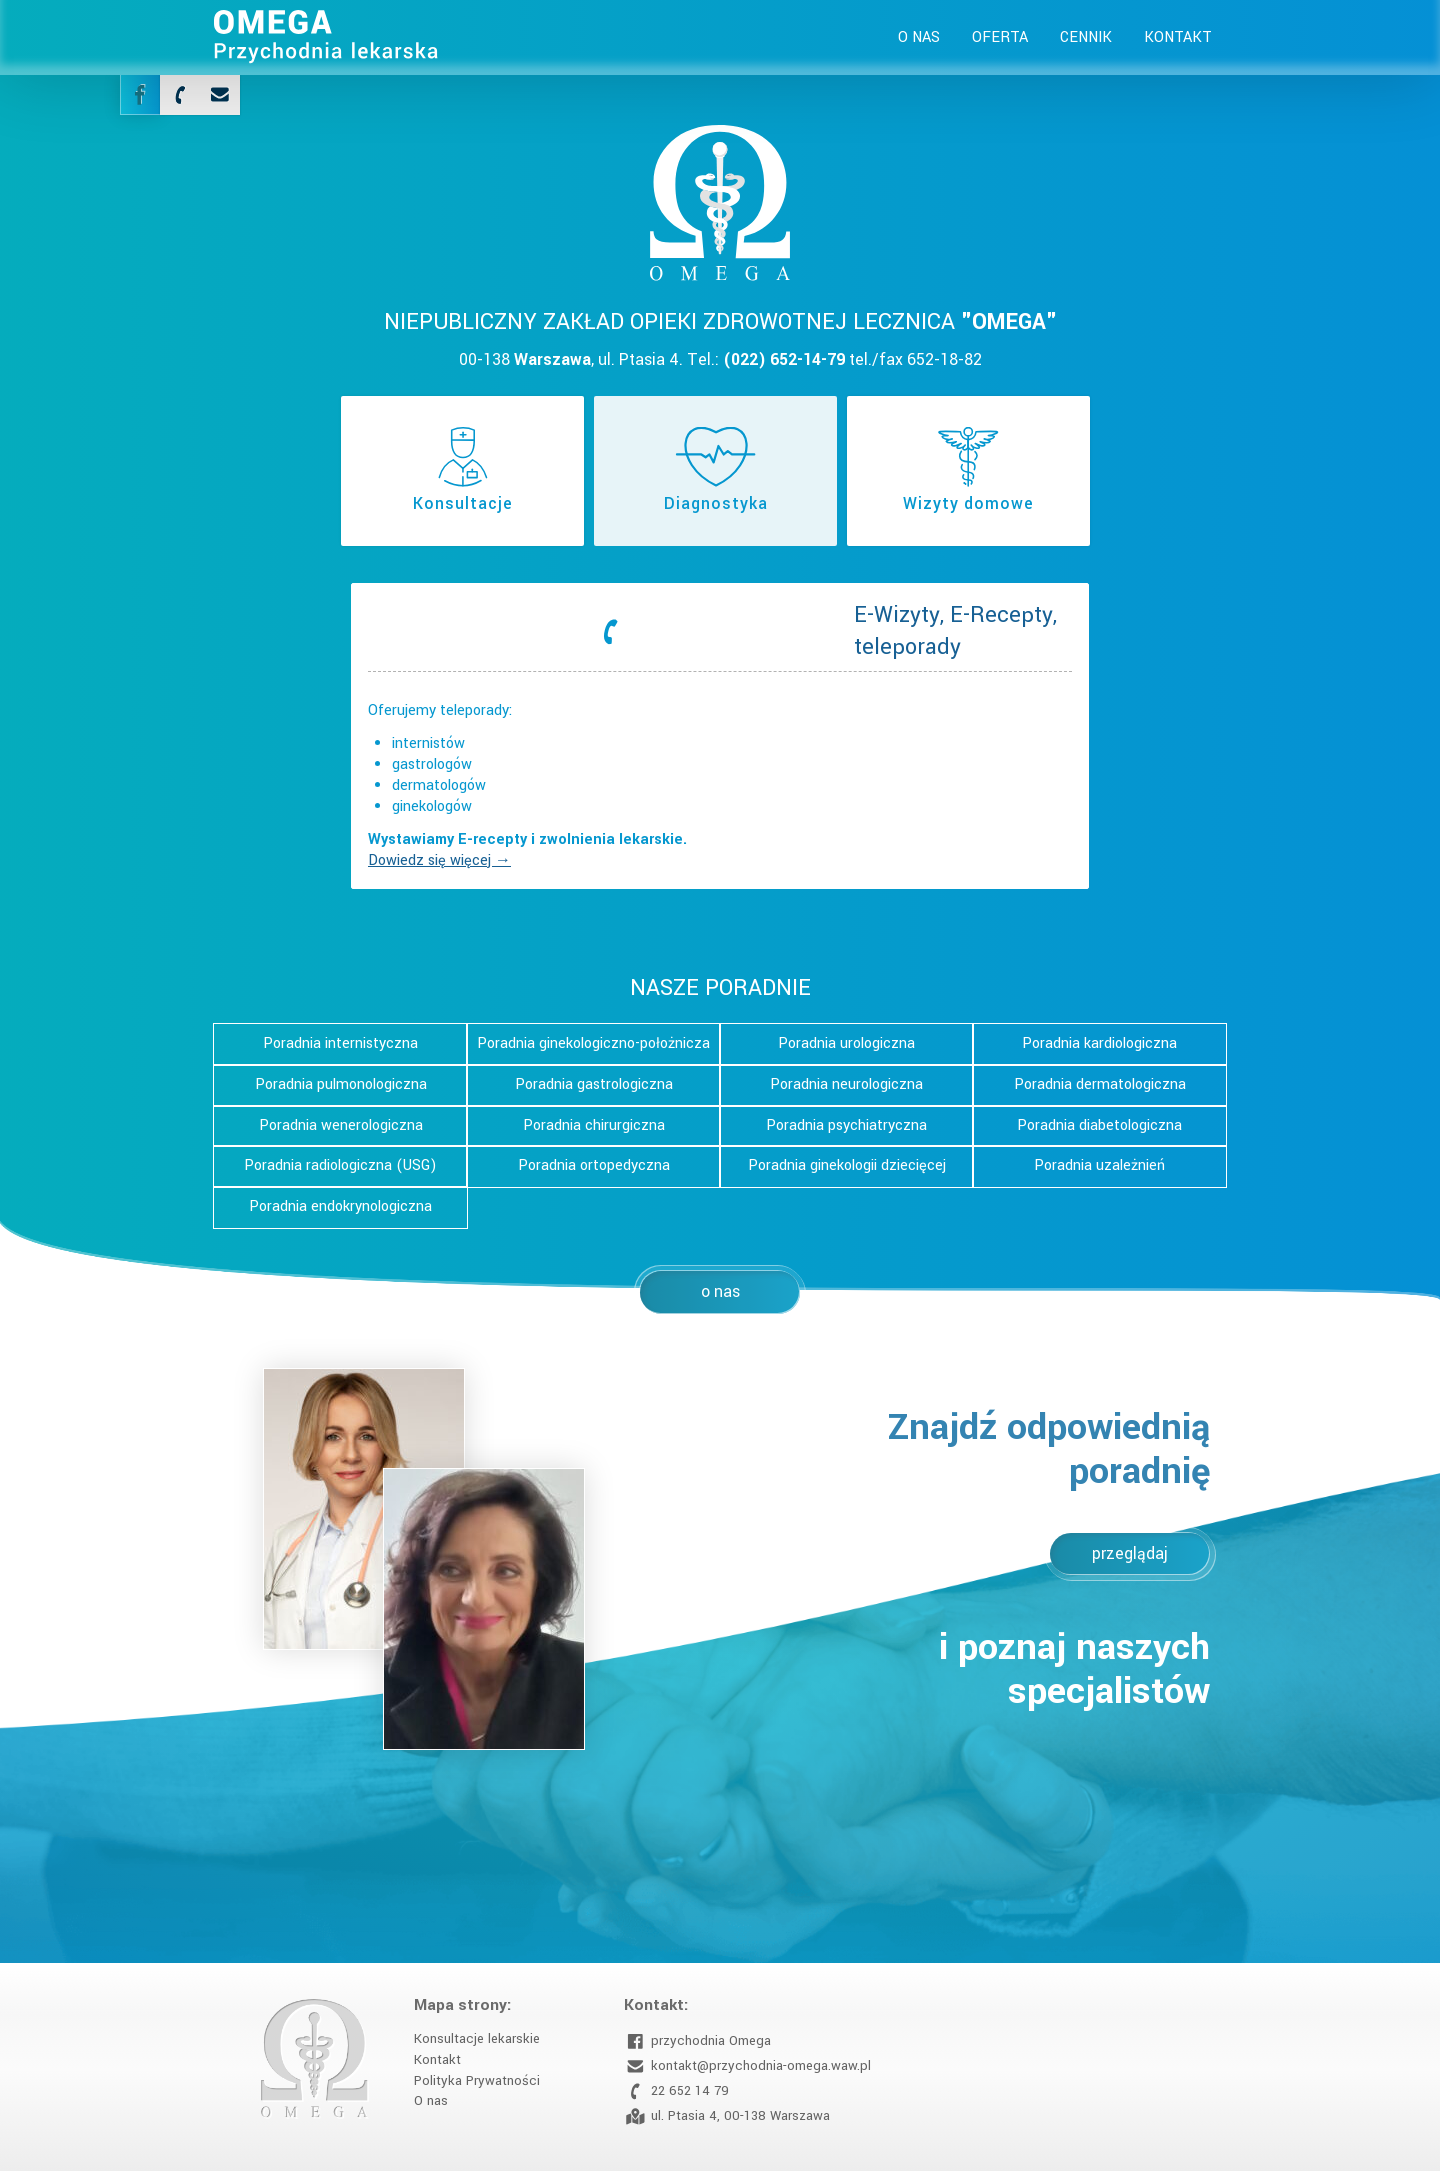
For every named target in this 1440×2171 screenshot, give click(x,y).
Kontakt (1178, 37)
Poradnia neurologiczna (846, 1084)
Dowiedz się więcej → (439, 860)
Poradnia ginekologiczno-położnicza (593, 1043)
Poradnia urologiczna (846, 1043)
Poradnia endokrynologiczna (340, 1206)
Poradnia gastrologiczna (594, 1084)
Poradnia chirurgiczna (594, 1125)
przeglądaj (1130, 1553)
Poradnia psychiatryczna (846, 1125)
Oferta (1000, 37)
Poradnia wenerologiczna (341, 1125)
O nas (919, 37)
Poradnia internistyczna (340, 1043)
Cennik (1086, 37)
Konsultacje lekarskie (477, 2038)
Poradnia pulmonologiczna (341, 1084)
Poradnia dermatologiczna (1100, 1084)
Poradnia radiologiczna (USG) (340, 1165)
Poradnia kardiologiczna (1099, 1043)
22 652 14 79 (676, 2091)
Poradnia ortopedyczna (594, 1165)
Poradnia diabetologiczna (1099, 1125)
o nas (720, 1291)
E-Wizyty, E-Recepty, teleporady (955, 631)
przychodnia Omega (697, 2041)
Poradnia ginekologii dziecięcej (847, 1165)
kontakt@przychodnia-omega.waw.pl (747, 2066)
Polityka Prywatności (477, 2080)
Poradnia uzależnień (1099, 1165)
